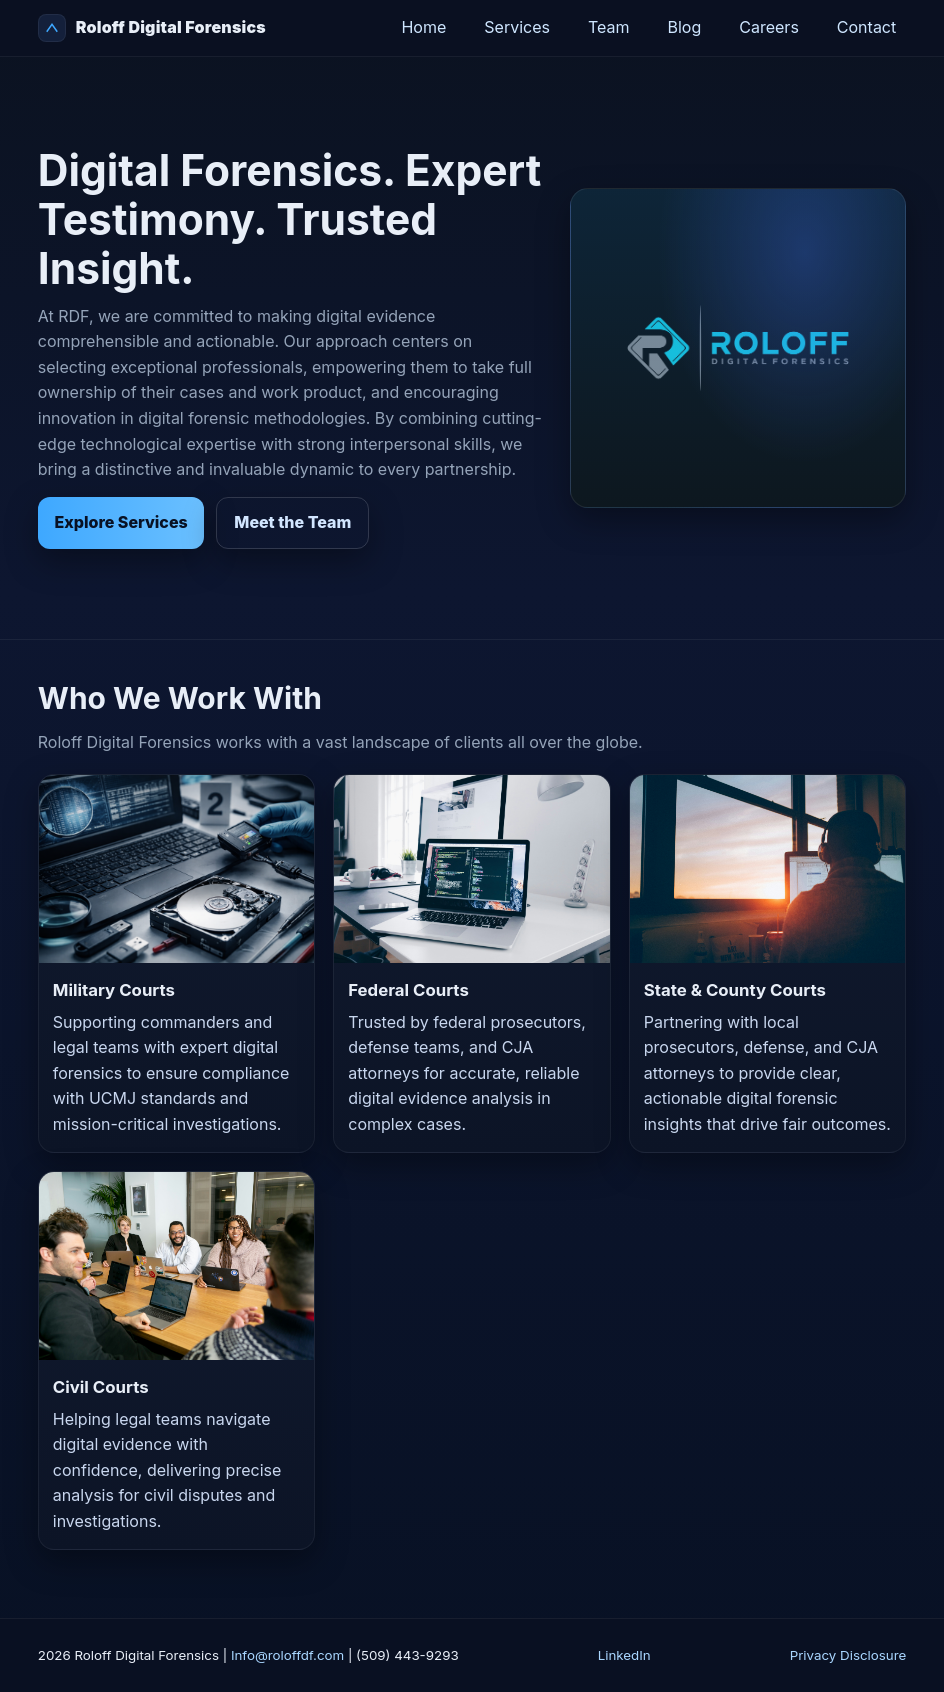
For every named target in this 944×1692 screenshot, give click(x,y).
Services (517, 27)
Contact (866, 27)
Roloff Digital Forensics (152, 28)
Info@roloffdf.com (287, 1655)
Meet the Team (292, 522)
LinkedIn (624, 1655)
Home (423, 27)
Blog (685, 27)
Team (609, 27)
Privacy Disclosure (848, 1655)
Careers (769, 27)
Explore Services (121, 522)
